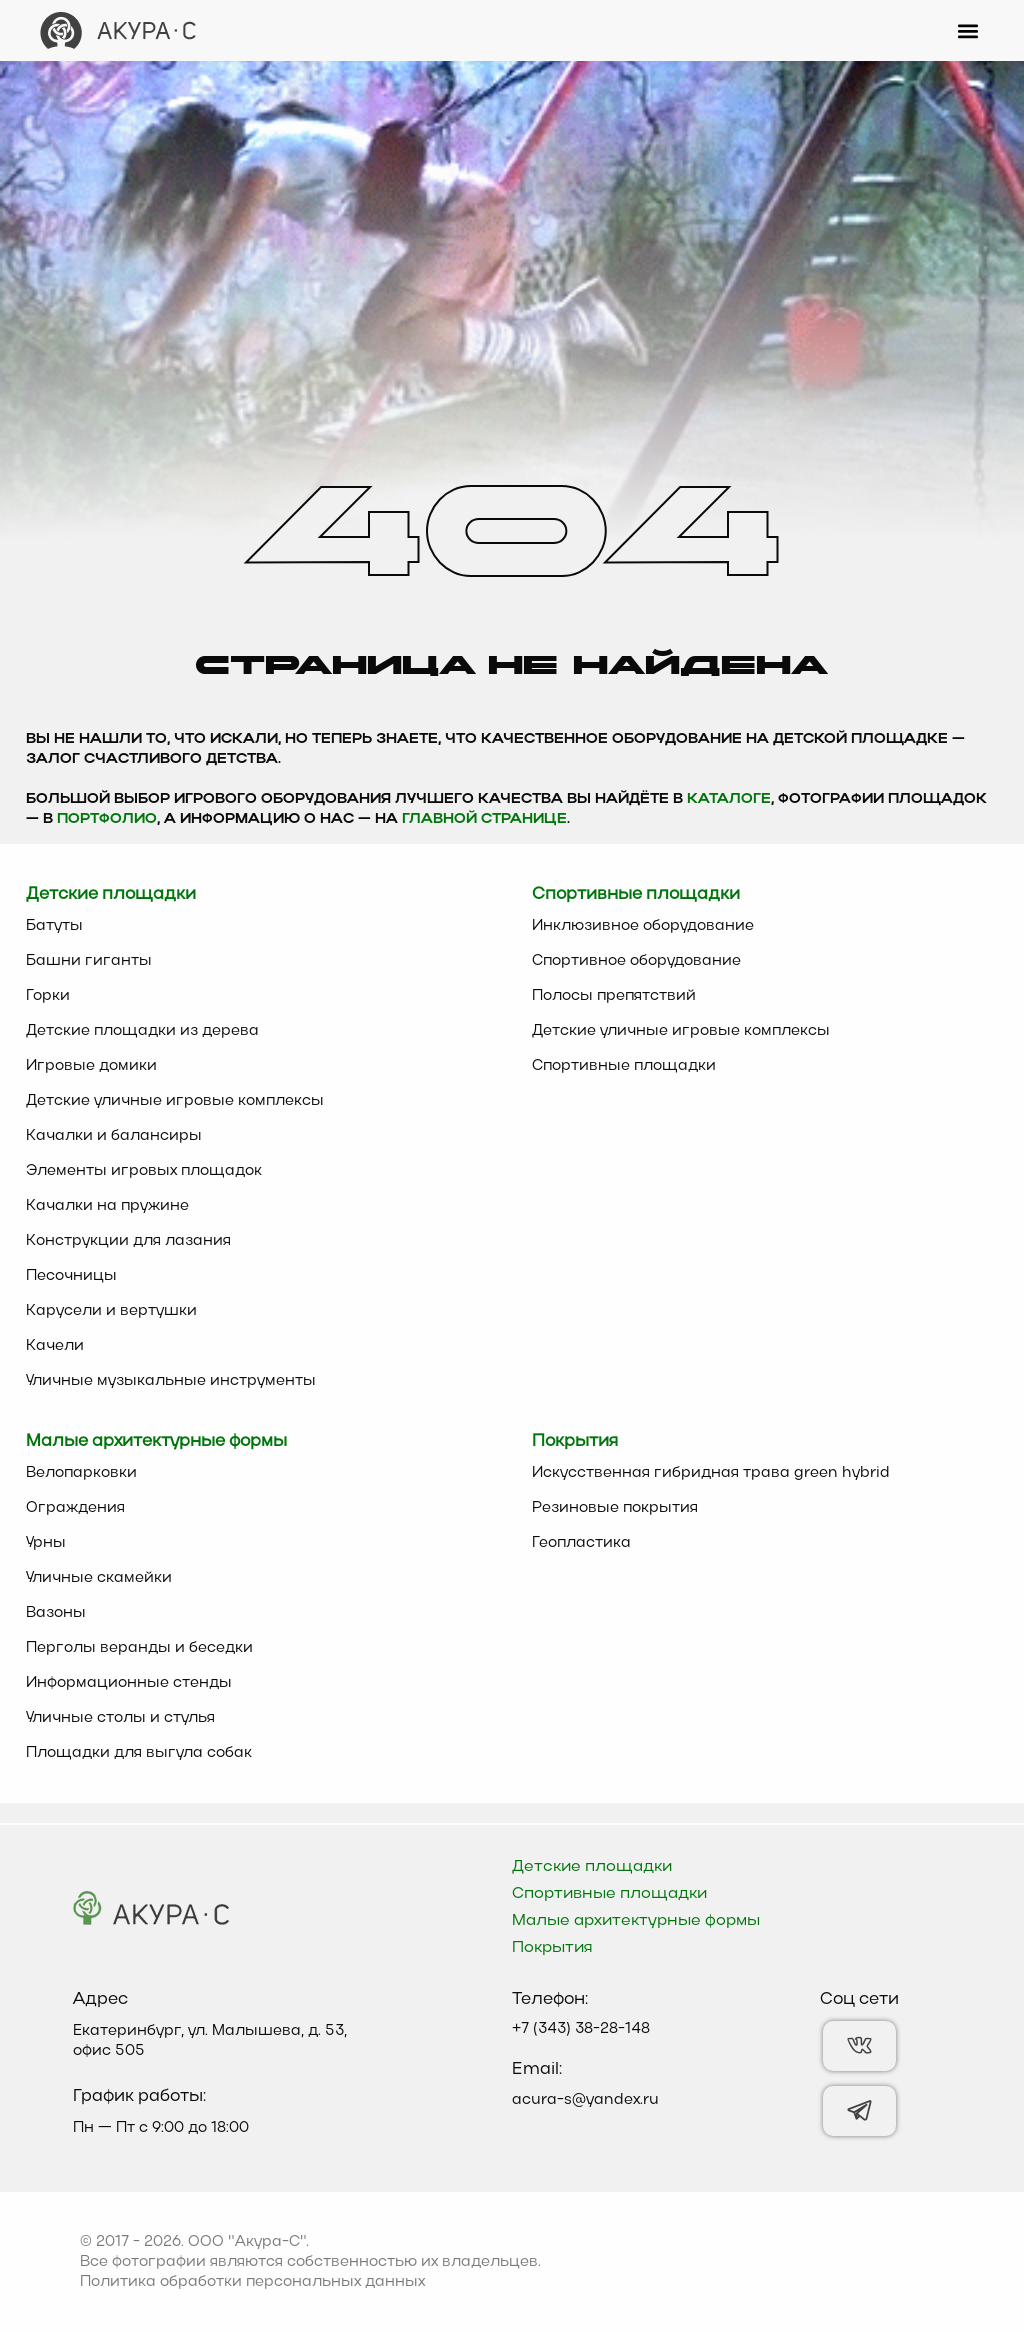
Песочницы (71, 1276)
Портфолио (107, 819)
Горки (48, 996)
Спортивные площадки (624, 1066)
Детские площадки (592, 1867)
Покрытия (552, 1948)
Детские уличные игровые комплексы (175, 1101)
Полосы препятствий (614, 996)
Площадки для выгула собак (139, 1753)
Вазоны (56, 1613)
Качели (55, 1346)
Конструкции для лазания (128, 1241)
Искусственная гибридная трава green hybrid (711, 1473)
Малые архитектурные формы (636, 1921)
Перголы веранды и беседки (139, 1648)
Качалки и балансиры (114, 1136)
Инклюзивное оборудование (643, 926)
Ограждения (75, 1508)
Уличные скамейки (99, 1578)
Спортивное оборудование (636, 961)
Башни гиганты (89, 961)
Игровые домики (91, 1066)
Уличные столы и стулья (120, 1718)
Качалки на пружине (107, 1206)
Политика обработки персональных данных (252, 2282)
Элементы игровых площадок (144, 1171)
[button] (967, 30)
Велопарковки (81, 1473)
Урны (46, 1543)
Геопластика (581, 1543)
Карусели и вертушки (111, 1311)
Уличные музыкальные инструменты (171, 1381)
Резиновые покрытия (615, 1508)
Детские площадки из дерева (142, 1031)
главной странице (484, 819)
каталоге (729, 799)
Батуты (54, 926)
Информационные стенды (129, 1683)
